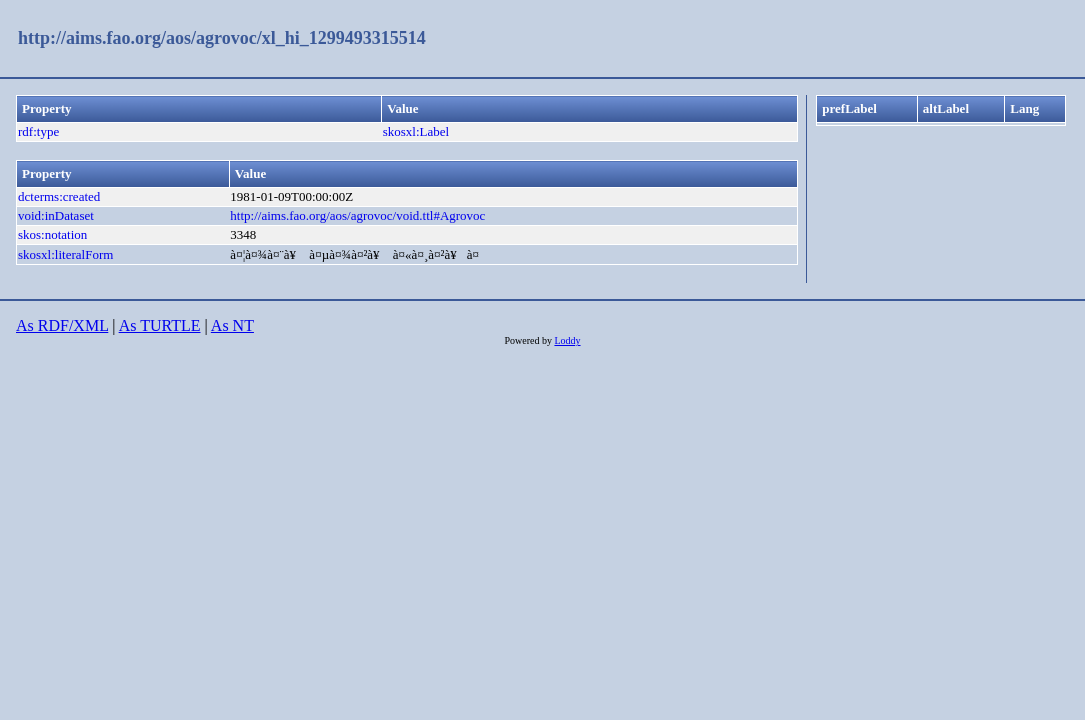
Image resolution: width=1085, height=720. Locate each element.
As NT (232, 325)
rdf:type (38, 131)
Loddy (567, 340)
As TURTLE (160, 325)
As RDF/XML (62, 325)
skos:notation (52, 234)
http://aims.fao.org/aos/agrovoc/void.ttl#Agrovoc (357, 215)
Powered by (529, 340)
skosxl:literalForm (65, 254)
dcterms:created (59, 196)
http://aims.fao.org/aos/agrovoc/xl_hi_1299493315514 (222, 38)
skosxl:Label (416, 131)
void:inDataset (56, 215)
